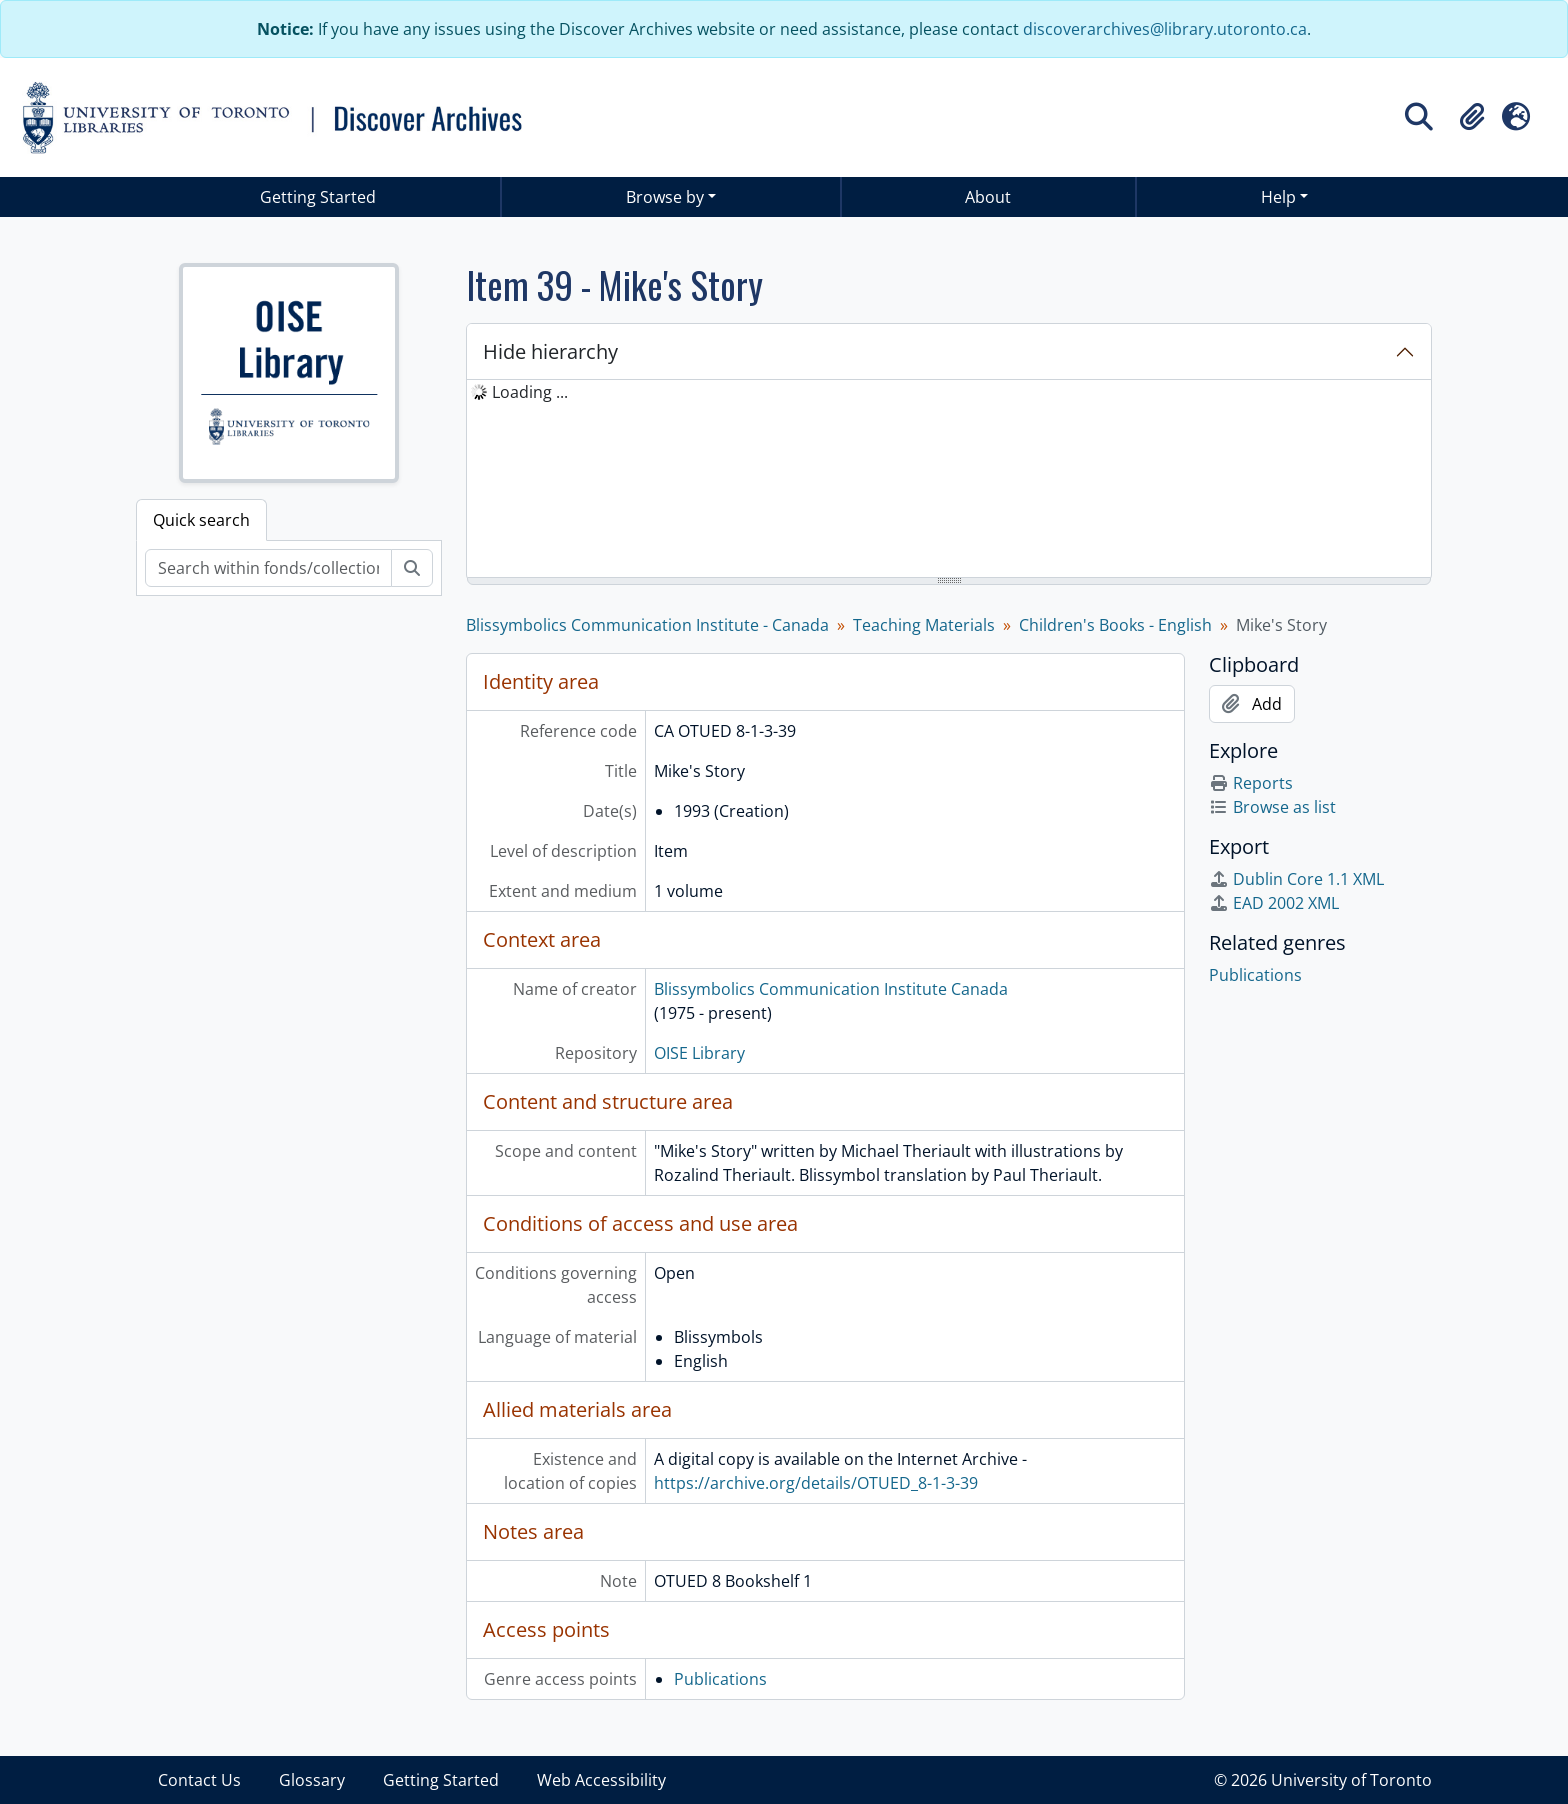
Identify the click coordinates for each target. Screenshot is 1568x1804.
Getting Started (318, 197)
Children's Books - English (1115, 625)
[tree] (949, 480)
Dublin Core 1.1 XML (1296, 879)
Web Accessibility (601, 1780)
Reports (1251, 783)
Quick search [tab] (201, 520)
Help (1278, 197)
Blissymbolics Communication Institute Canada (831, 989)
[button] (1472, 117)
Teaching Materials (924, 625)
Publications (720, 1679)
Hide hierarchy (550, 351)
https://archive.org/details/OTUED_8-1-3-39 (816, 1483)
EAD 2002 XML (1274, 903)
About (988, 197)
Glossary (312, 1780)
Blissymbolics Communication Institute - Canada (647, 625)
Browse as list (1272, 807)
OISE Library (699, 1053)
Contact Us (199, 1780)
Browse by (665, 197)
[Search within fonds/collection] (268, 568)
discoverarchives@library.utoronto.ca (1165, 29)
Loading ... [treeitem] (530, 392)
